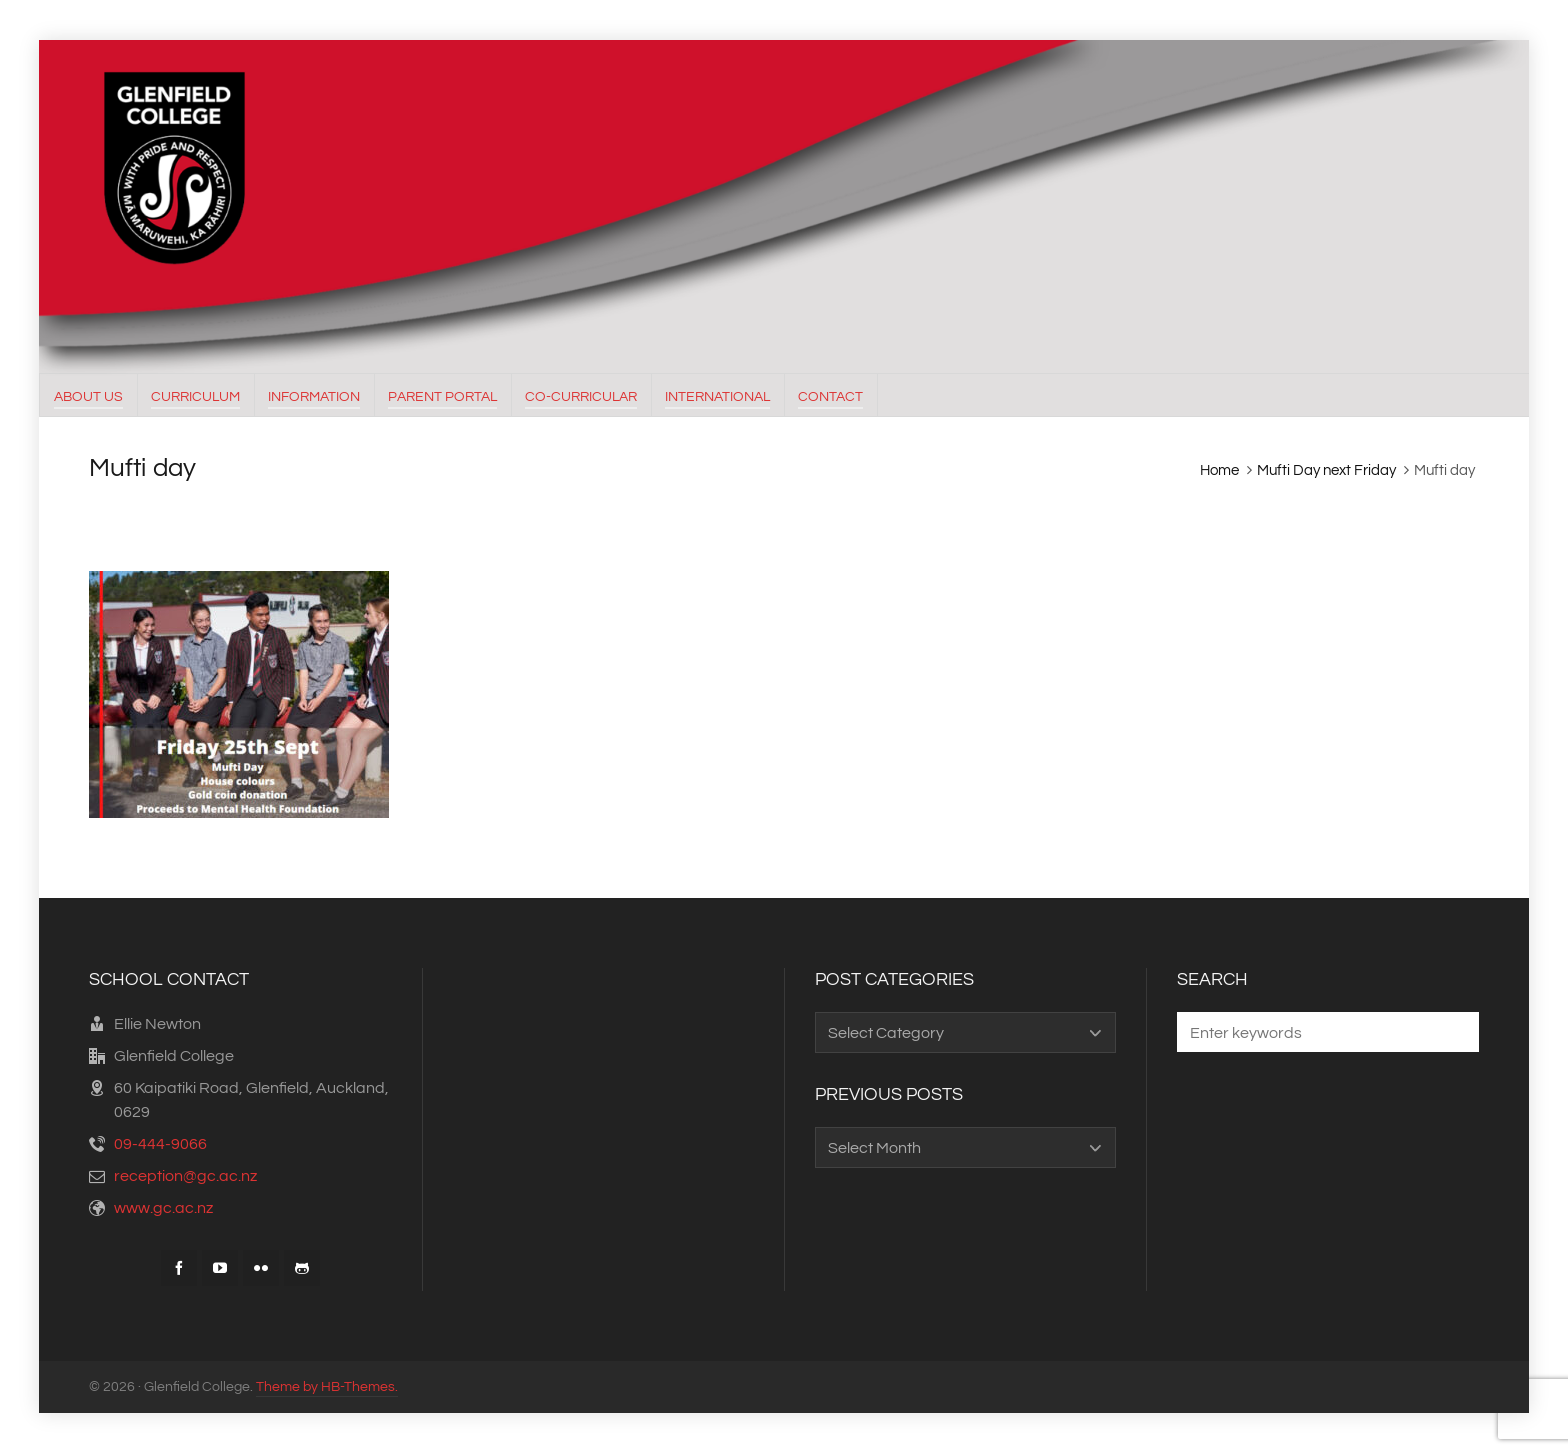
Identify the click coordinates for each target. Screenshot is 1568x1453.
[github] (302, 1268)
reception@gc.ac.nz (185, 1176)
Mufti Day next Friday (1326, 470)
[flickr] (261, 1268)
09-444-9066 (160, 1144)
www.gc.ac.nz (163, 1208)
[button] (1454, 1032)
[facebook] (179, 1268)
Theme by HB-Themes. (327, 1387)
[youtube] (220, 1268)
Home (1219, 470)
